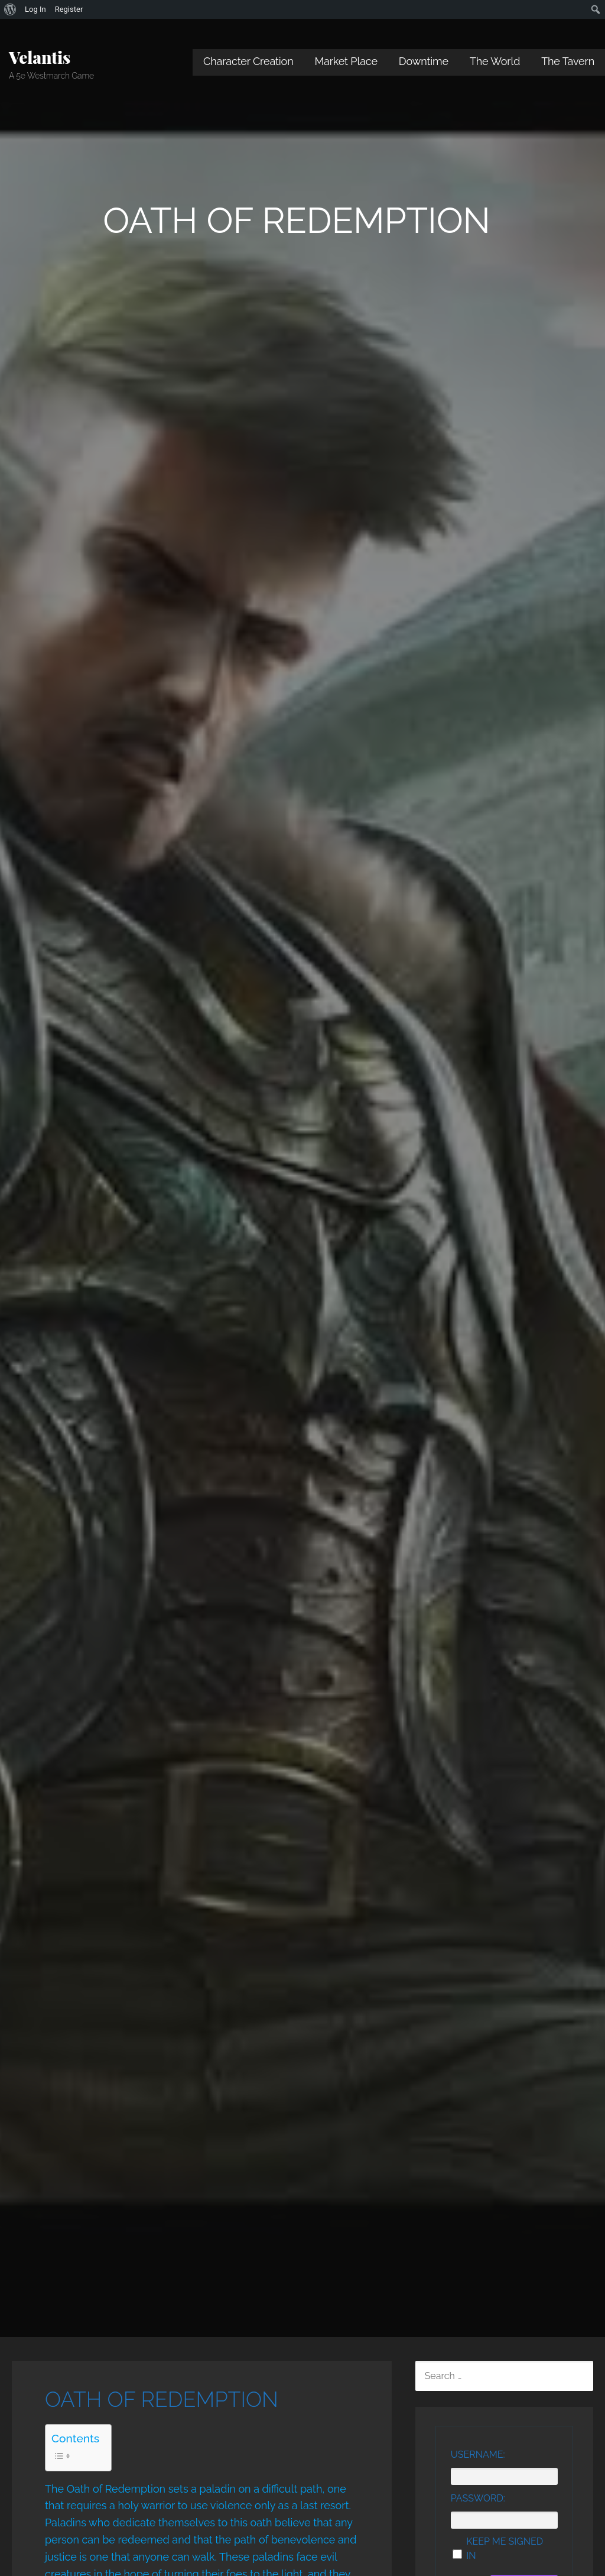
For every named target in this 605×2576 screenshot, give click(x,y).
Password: (478, 2498)
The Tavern (567, 61)
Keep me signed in (504, 2548)
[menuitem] (10, 9)
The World (495, 61)
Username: (478, 2454)
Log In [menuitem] (35, 9)
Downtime (423, 61)
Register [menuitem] (69, 9)
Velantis (39, 57)
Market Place (346, 61)
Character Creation (248, 61)
